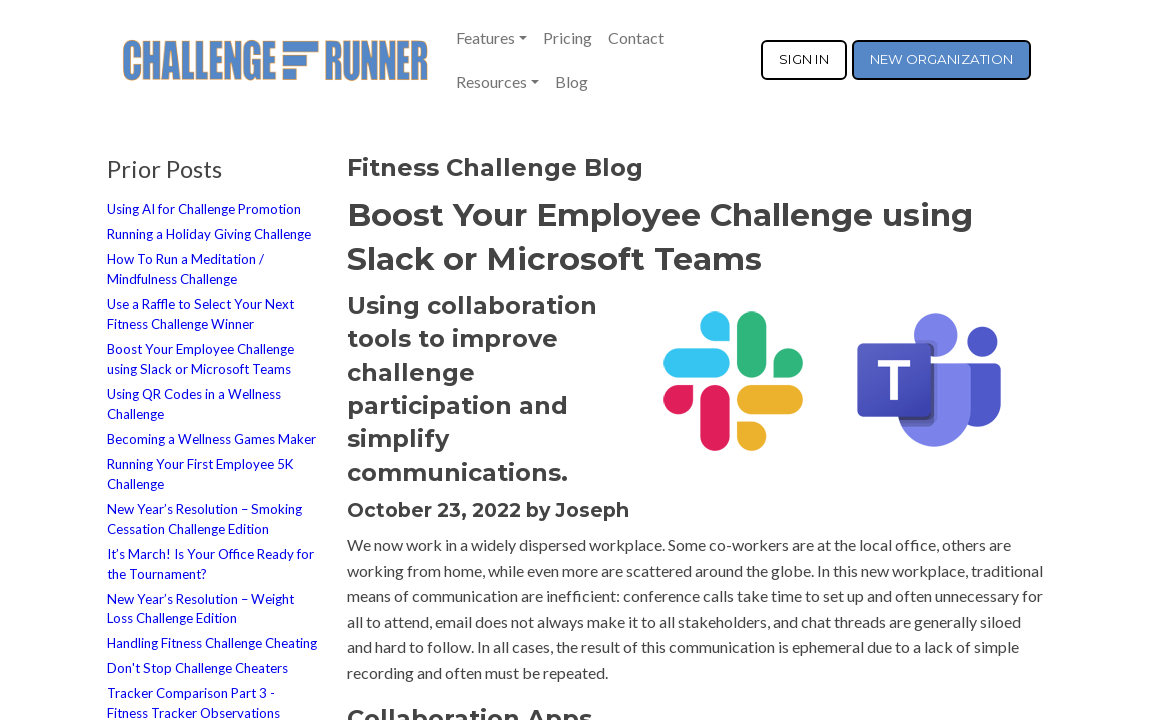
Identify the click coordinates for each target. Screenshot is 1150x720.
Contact (636, 37)
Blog (571, 81)
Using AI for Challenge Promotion (204, 209)
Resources (491, 81)
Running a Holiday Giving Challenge (209, 234)
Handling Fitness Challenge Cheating (212, 643)
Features (485, 37)
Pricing (567, 37)
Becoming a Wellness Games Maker (211, 439)
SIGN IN (804, 59)
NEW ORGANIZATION (941, 59)
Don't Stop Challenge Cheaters (197, 668)
